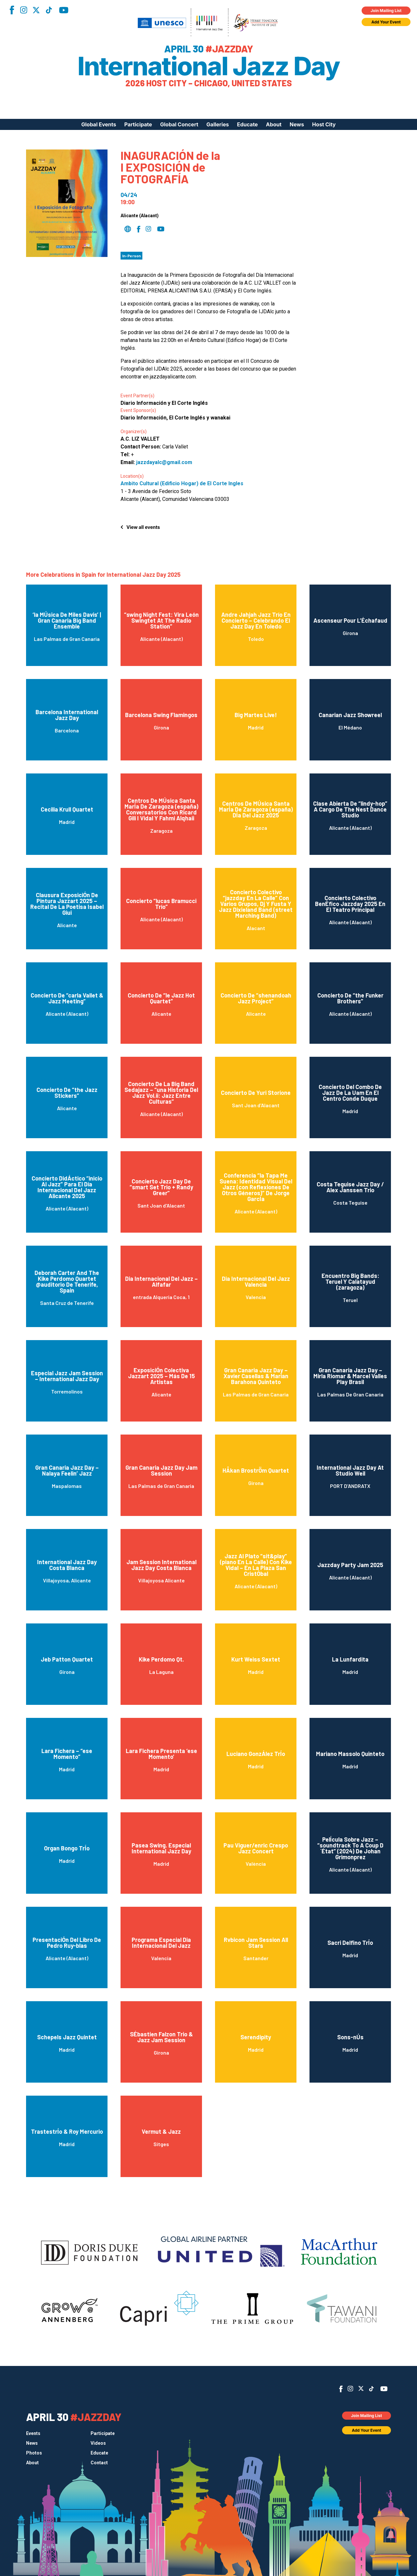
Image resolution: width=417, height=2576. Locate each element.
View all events (143, 527)
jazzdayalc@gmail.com (164, 462)
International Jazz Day (209, 66)
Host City (324, 124)
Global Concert (179, 124)
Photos (34, 2453)
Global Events (98, 124)
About (273, 124)
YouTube (63, 10)
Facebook (12, 10)
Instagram (23, 10)
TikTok (48, 10)
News (297, 124)
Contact (99, 2462)
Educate (247, 124)
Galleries (218, 124)
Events (33, 2433)
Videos (98, 2443)
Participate (138, 124)
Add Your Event (386, 22)
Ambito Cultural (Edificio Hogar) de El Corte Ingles (182, 483)
